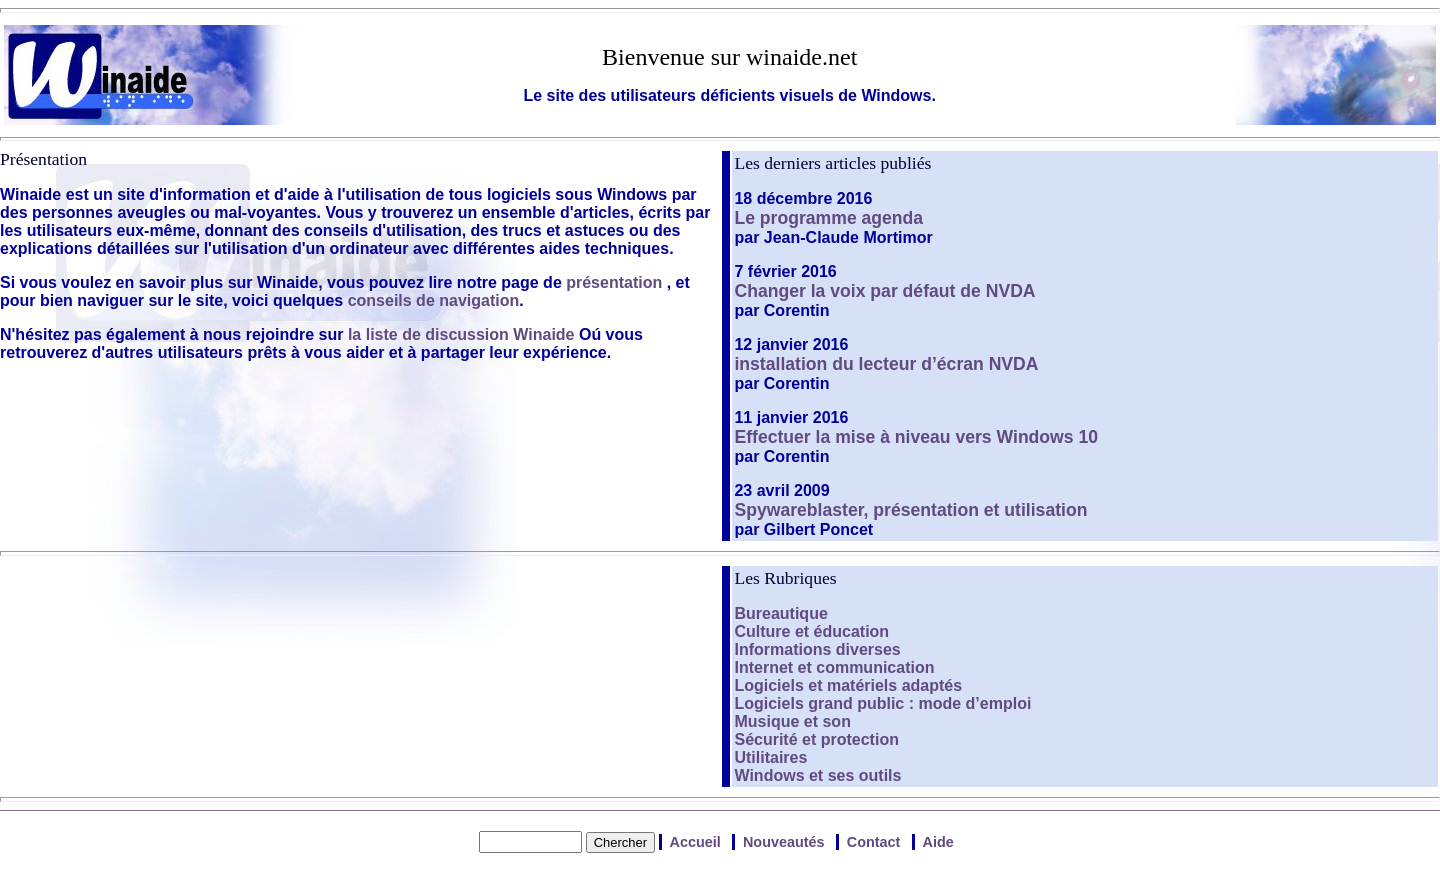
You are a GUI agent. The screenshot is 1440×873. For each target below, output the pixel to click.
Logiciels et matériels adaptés (848, 685)
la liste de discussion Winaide (461, 334)
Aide (938, 842)
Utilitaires (770, 757)
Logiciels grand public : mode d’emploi (882, 703)
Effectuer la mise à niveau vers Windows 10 (916, 437)
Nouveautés (784, 842)
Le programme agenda (828, 218)
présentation (614, 282)
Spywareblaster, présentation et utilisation (910, 510)
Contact (874, 842)
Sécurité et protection (816, 739)
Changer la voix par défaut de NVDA (884, 291)
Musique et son (792, 721)
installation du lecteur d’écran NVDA (886, 364)
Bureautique (780, 613)
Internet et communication (834, 667)
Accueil (695, 842)
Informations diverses (817, 649)
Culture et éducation (811, 631)
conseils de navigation (434, 300)
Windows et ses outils (817, 775)
